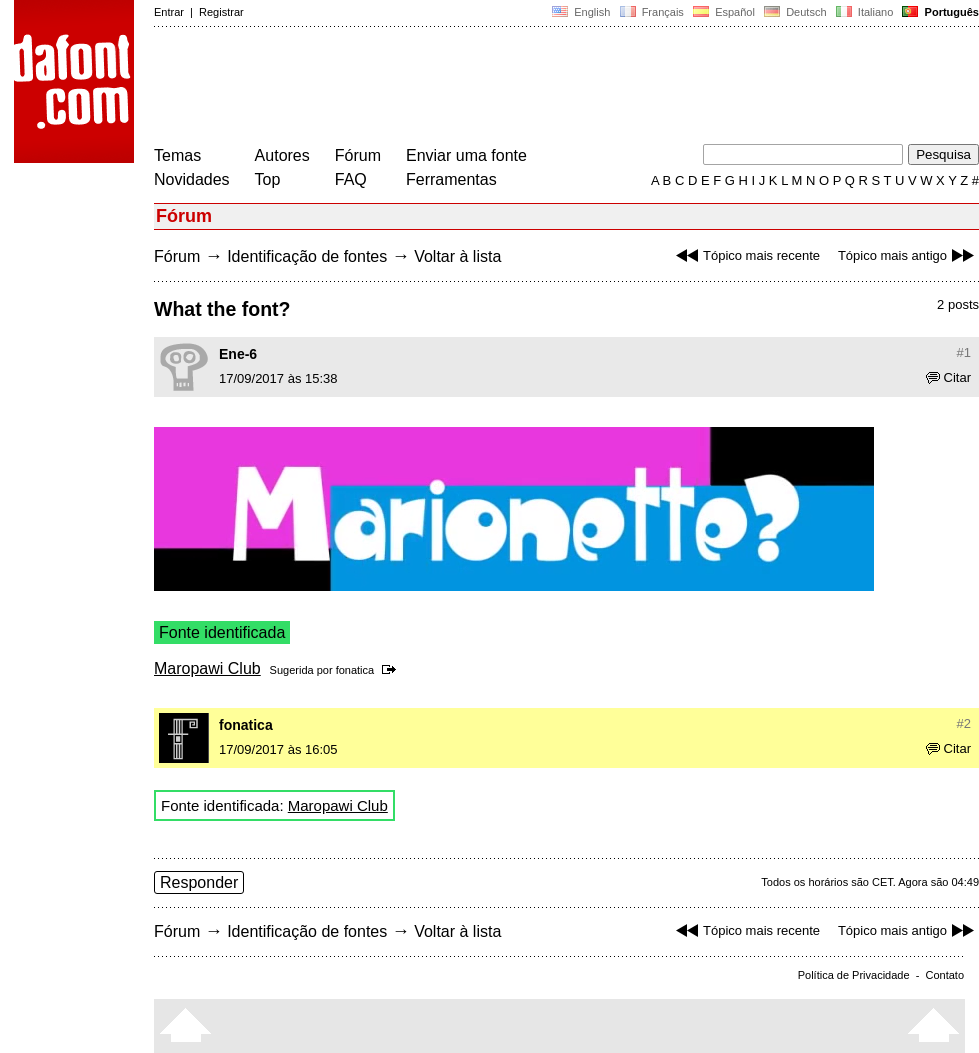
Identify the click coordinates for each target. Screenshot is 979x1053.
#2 (964, 723)
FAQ (351, 179)
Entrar (169, 12)
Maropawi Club (207, 668)
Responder (199, 882)
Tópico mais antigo (908, 255)
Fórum (358, 155)
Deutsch (795, 12)
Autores (282, 155)
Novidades (192, 179)
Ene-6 (238, 354)
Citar (948, 377)
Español (724, 12)
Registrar (221, 12)
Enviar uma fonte (466, 155)
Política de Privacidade (854, 975)
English (581, 12)
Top (268, 179)
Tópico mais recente (745, 255)
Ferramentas (451, 179)
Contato (944, 975)
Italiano (865, 12)
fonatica (355, 670)
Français (651, 12)
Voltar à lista (457, 256)
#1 (964, 352)
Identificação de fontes (307, 256)
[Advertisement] (518, 88)
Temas (177, 155)
